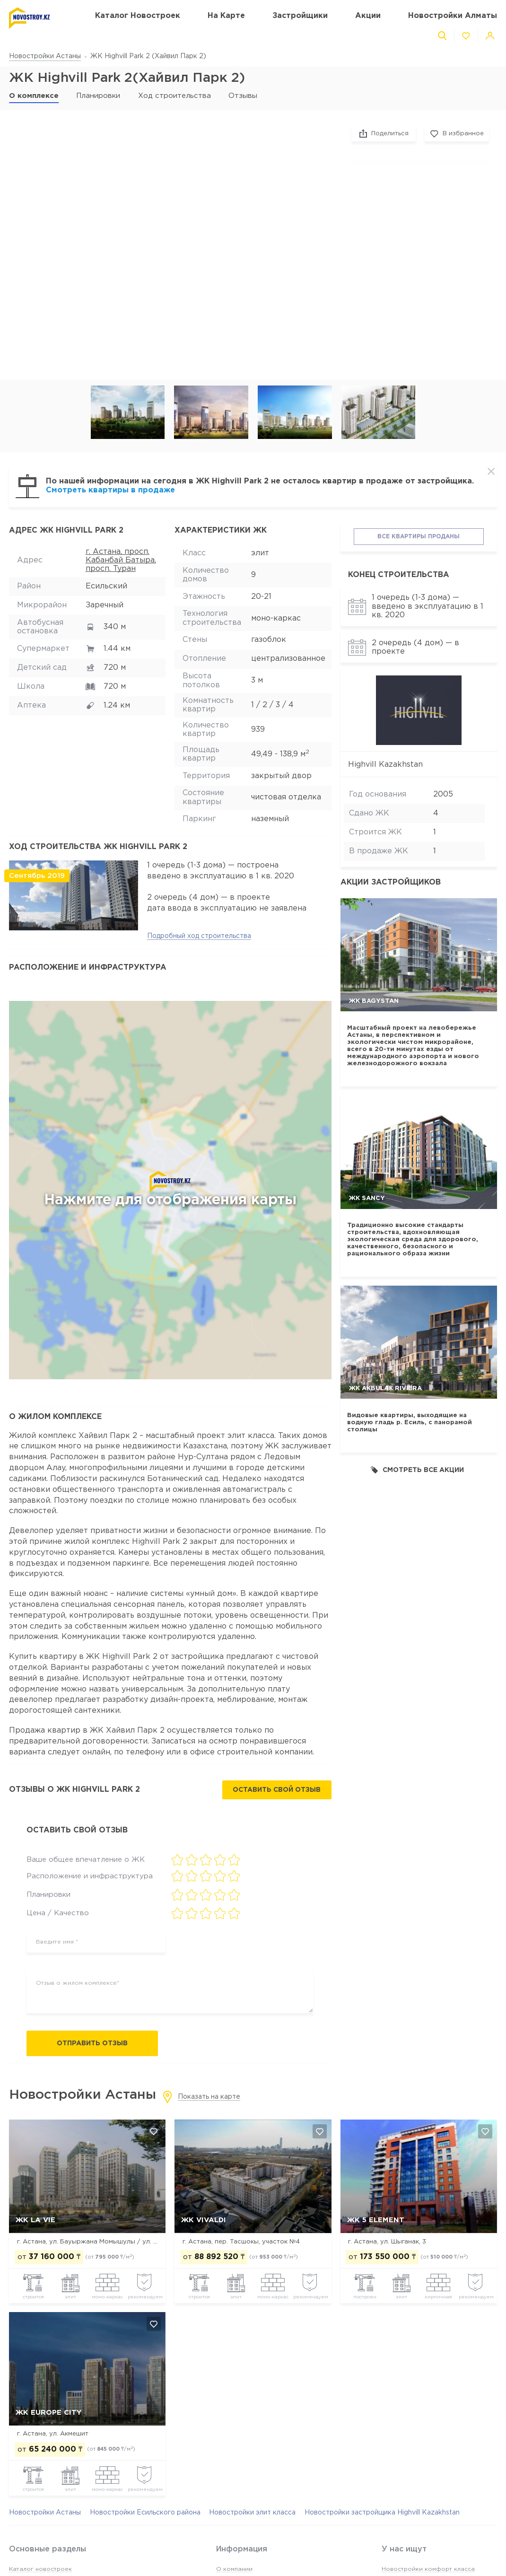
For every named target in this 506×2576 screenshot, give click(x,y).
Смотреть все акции (417, 1469)
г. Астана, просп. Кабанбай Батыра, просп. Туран (121, 560)
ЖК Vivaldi (203, 2220)
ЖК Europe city (48, 2413)
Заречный (104, 605)
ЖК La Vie (35, 2220)
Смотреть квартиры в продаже (110, 490)
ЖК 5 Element (375, 2220)
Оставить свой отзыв (277, 1790)
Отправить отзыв (92, 2043)
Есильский (106, 586)
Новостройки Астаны (45, 56)
